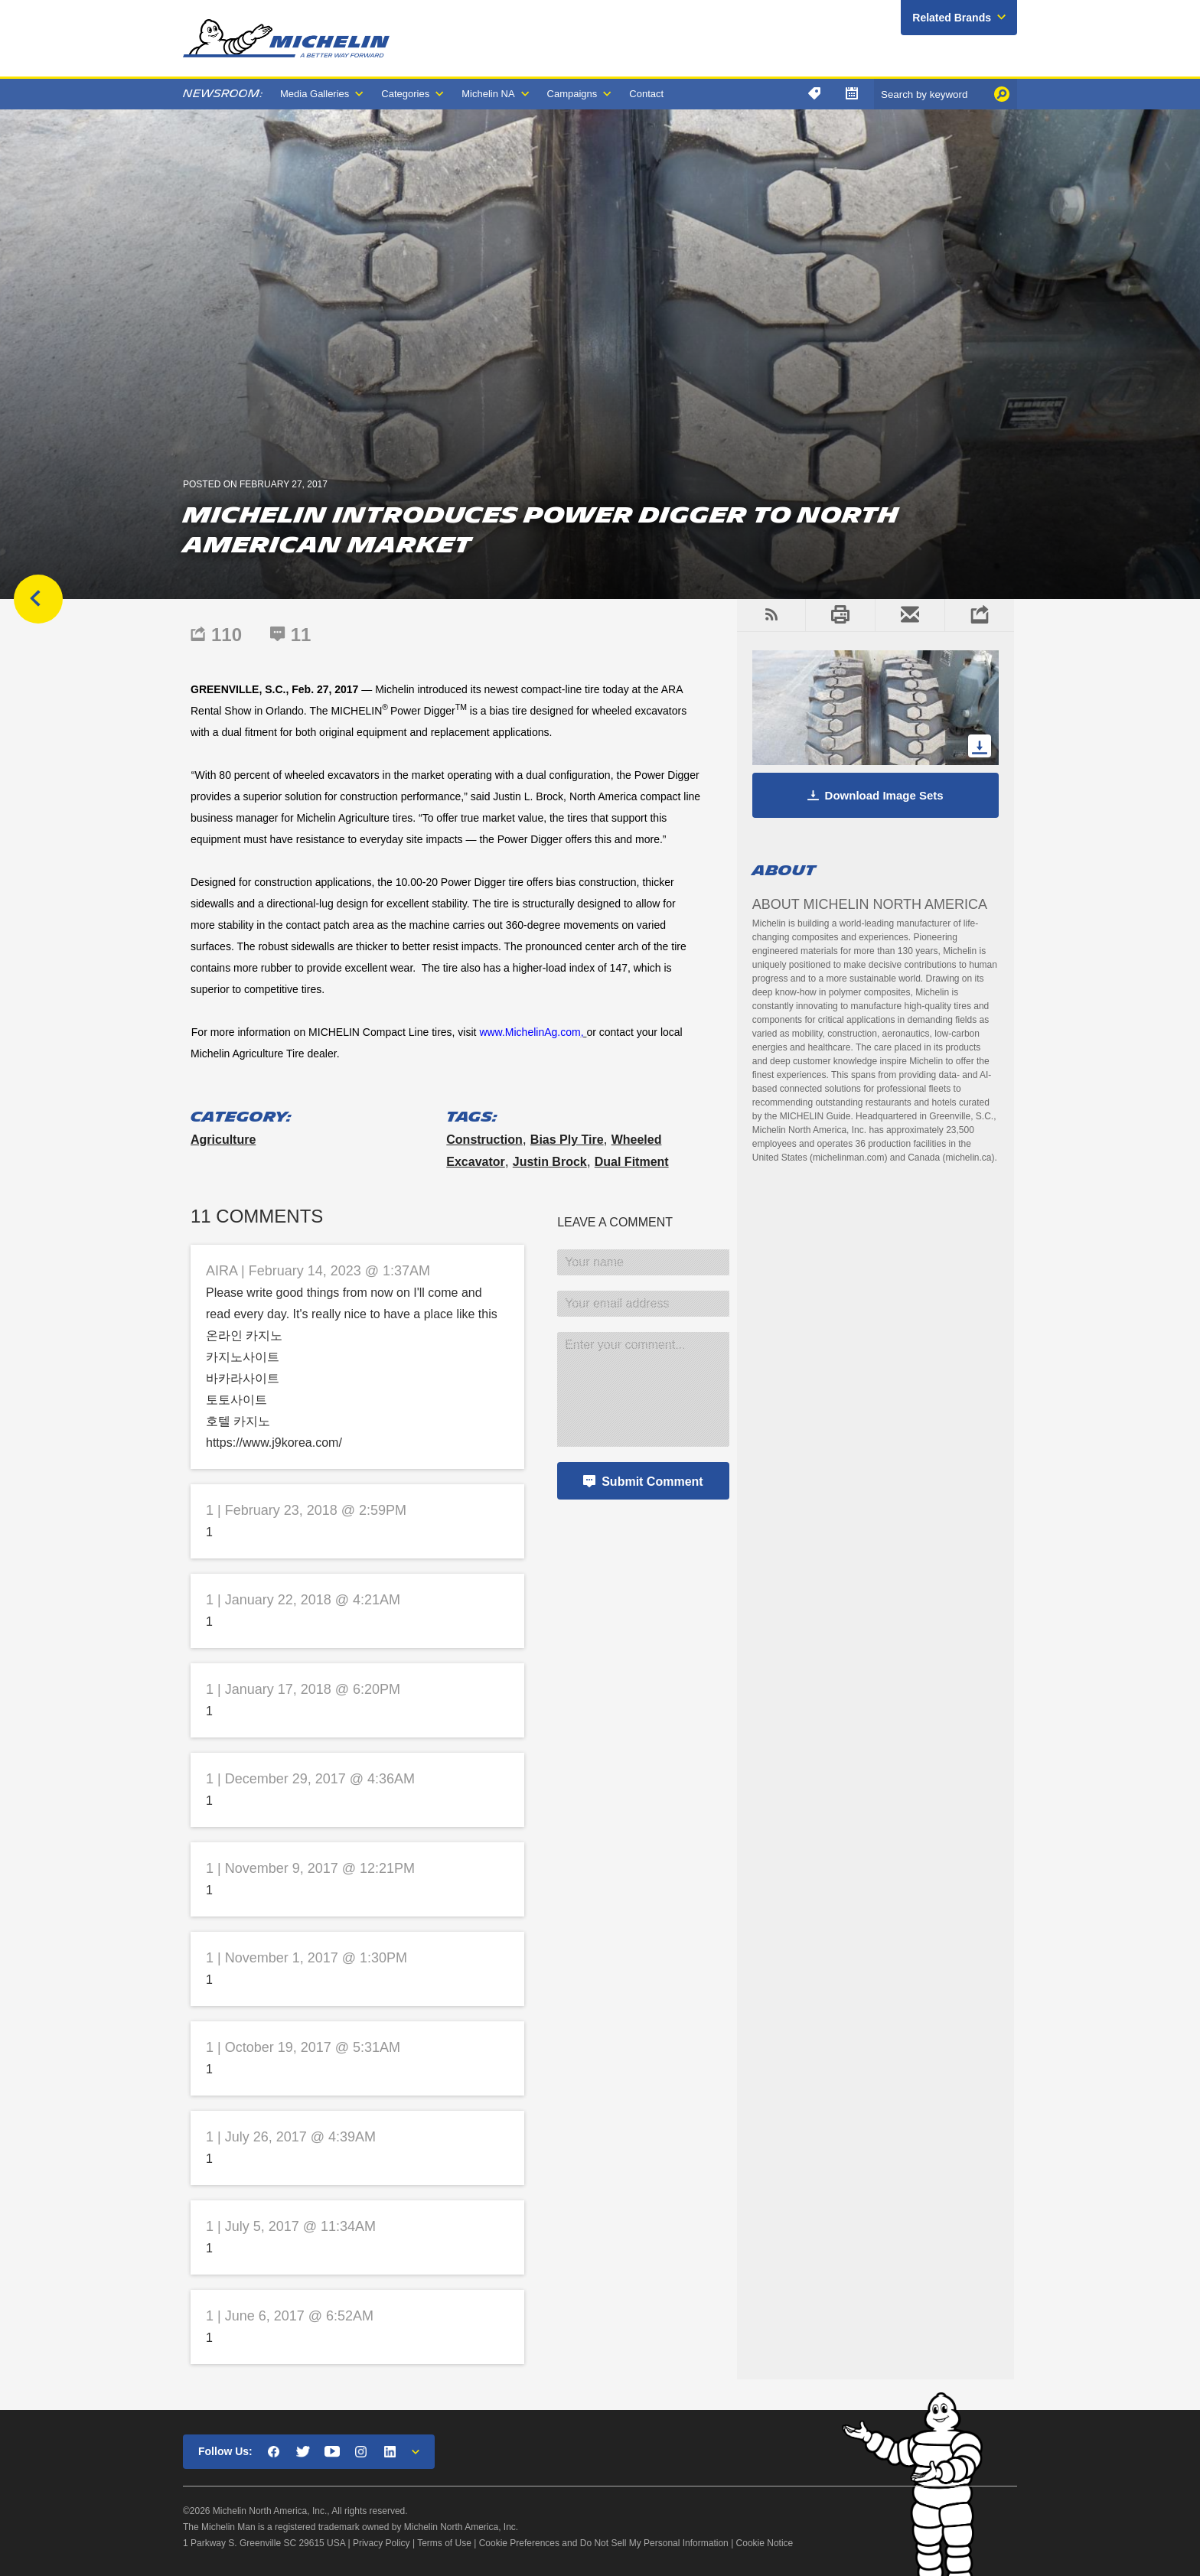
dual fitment (632, 1161)
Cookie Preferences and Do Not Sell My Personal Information (604, 2543)
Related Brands (951, 17)
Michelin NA (487, 93)
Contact (646, 93)
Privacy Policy (381, 2543)
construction (484, 1139)
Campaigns (572, 93)
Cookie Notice (765, 2543)
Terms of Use (444, 2543)
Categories (405, 93)
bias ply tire (567, 1139)
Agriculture (223, 1139)
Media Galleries (314, 93)
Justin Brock (550, 1161)
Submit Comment (652, 1481)
